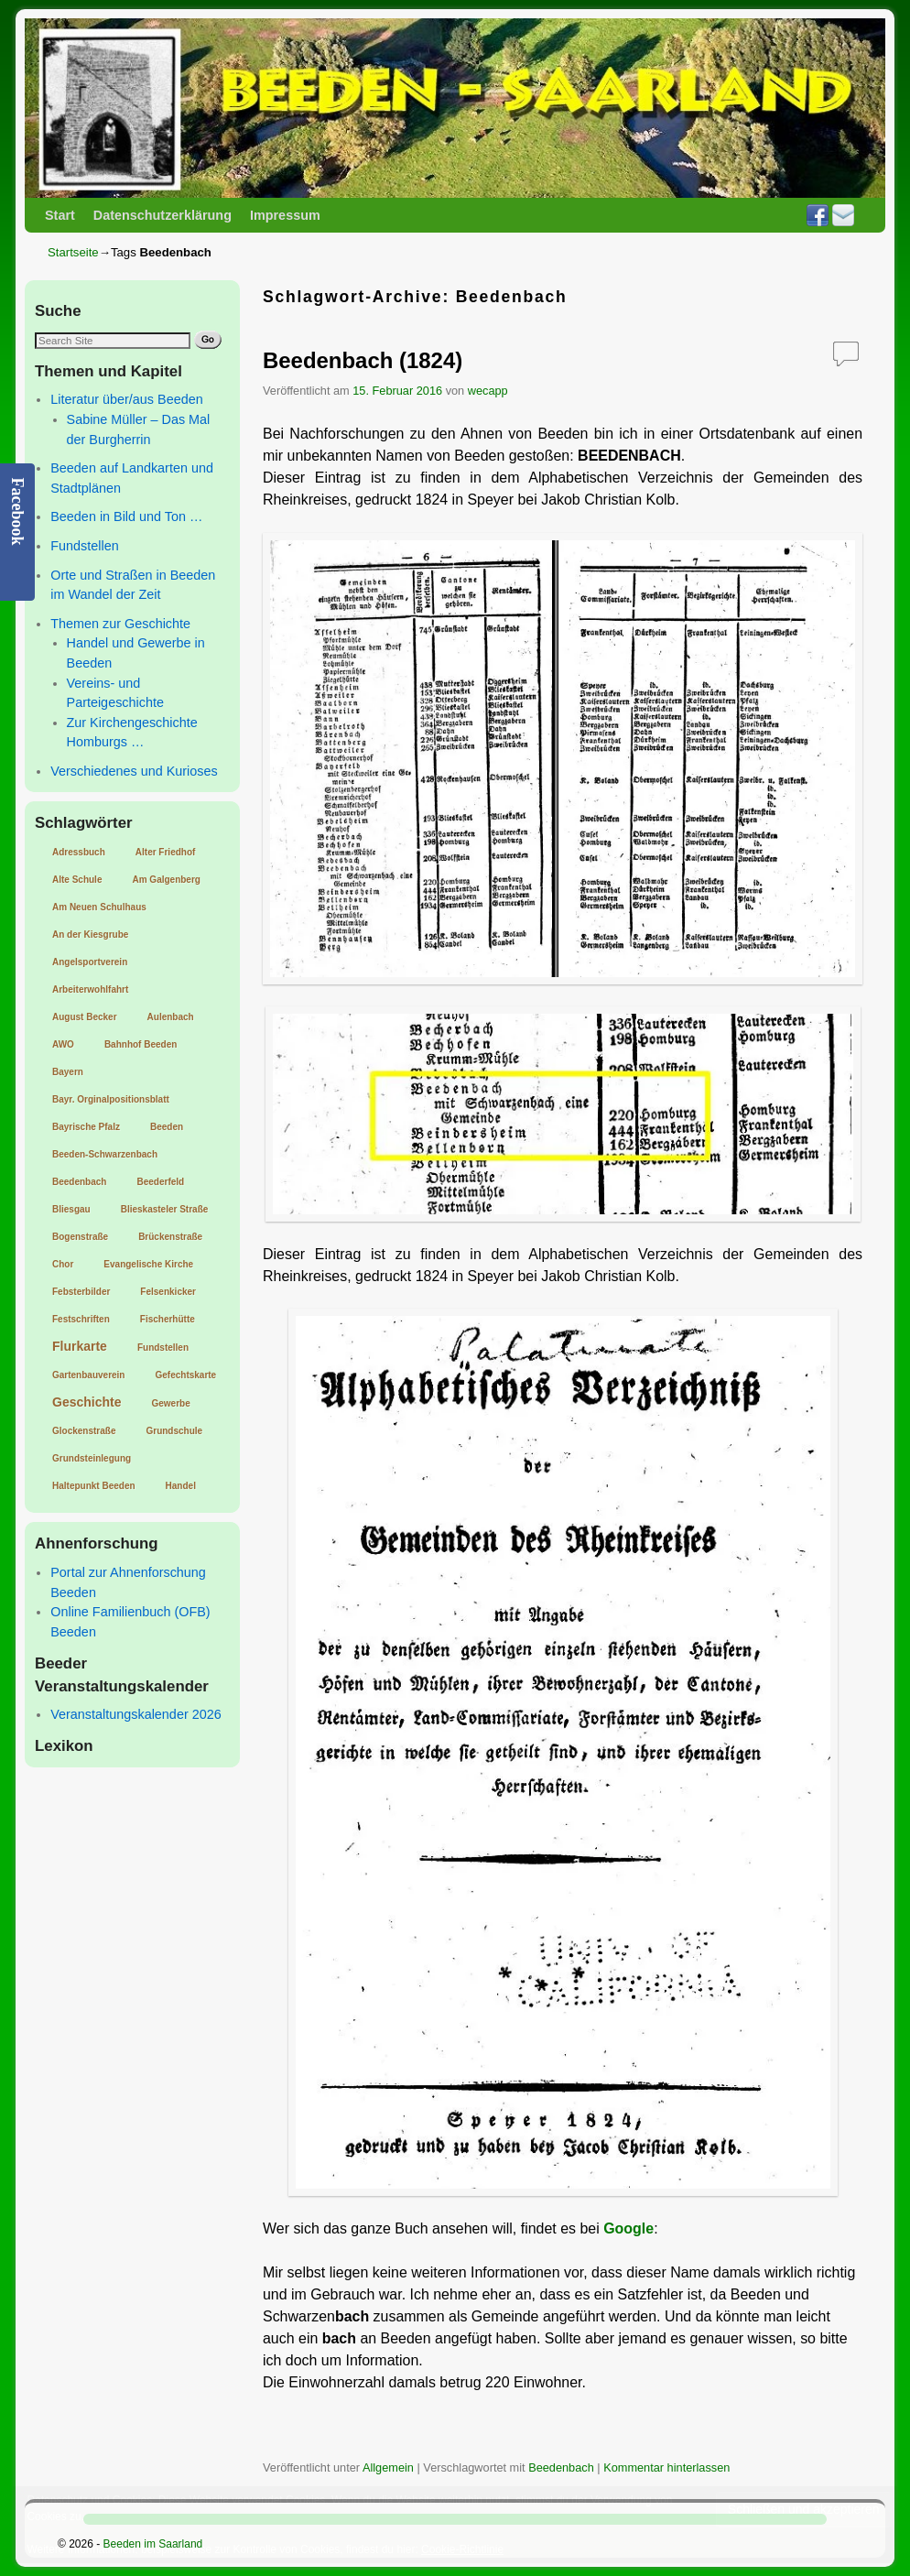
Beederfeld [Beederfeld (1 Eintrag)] (160, 1182)
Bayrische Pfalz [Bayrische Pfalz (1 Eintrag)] (86, 1127)
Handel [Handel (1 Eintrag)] (181, 1486)
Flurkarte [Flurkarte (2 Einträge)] (79, 1346)
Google (628, 2228)
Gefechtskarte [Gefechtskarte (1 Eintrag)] (185, 1375)
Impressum (285, 215)
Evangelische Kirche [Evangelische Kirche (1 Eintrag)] (148, 1264)
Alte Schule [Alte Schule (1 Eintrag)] (77, 880)
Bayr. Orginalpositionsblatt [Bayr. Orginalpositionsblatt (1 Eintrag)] (110, 1099)
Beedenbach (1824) (362, 360)
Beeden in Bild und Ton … (126, 516)
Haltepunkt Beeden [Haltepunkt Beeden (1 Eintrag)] (93, 1486)
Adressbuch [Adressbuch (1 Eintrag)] (78, 852)
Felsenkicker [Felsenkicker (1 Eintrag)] (168, 1292)
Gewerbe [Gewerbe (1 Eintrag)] (170, 1403)
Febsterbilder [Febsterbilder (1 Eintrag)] (81, 1292)
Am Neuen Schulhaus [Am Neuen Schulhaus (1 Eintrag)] (99, 907)
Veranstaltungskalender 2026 (135, 1714)
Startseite (73, 252)
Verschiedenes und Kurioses (133, 771)
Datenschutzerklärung (162, 215)
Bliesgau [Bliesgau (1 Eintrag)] (71, 1209)
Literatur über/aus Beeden (126, 399)
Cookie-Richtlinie (462, 2549)
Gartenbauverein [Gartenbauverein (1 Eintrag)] (88, 1375)
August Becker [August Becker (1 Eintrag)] (84, 1017)
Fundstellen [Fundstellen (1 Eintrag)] (163, 1347)
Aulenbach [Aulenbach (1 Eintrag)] (170, 1017)
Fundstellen (84, 545)
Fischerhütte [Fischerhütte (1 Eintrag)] (167, 1319)
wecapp (488, 390)
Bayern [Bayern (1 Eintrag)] (67, 1072)
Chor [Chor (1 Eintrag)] (62, 1264)
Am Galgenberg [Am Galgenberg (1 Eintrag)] (166, 880)
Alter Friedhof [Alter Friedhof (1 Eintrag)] (165, 852)
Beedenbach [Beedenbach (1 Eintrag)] (79, 1182)
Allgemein (388, 2467)
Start (60, 215)
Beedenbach (561, 2467)
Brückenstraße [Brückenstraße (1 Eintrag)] (170, 1237)
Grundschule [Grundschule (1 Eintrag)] (174, 1431)
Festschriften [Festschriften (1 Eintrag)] (81, 1319)
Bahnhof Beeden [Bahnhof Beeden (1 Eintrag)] (140, 1044)
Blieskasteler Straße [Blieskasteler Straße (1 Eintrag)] (165, 1209)
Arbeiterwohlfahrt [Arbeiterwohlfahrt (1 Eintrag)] (90, 989)
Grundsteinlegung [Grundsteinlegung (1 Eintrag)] (91, 1458)
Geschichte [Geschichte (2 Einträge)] (86, 1402)
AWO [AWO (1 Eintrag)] (63, 1044)
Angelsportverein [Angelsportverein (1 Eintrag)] (89, 962)
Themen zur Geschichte (120, 623)
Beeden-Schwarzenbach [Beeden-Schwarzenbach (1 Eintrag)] (104, 1154)
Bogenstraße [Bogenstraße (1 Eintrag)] (80, 1237)
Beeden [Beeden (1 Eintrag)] (166, 1127)
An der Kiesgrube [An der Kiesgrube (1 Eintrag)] (90, 934)
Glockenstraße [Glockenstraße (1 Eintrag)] (83, 1431)
